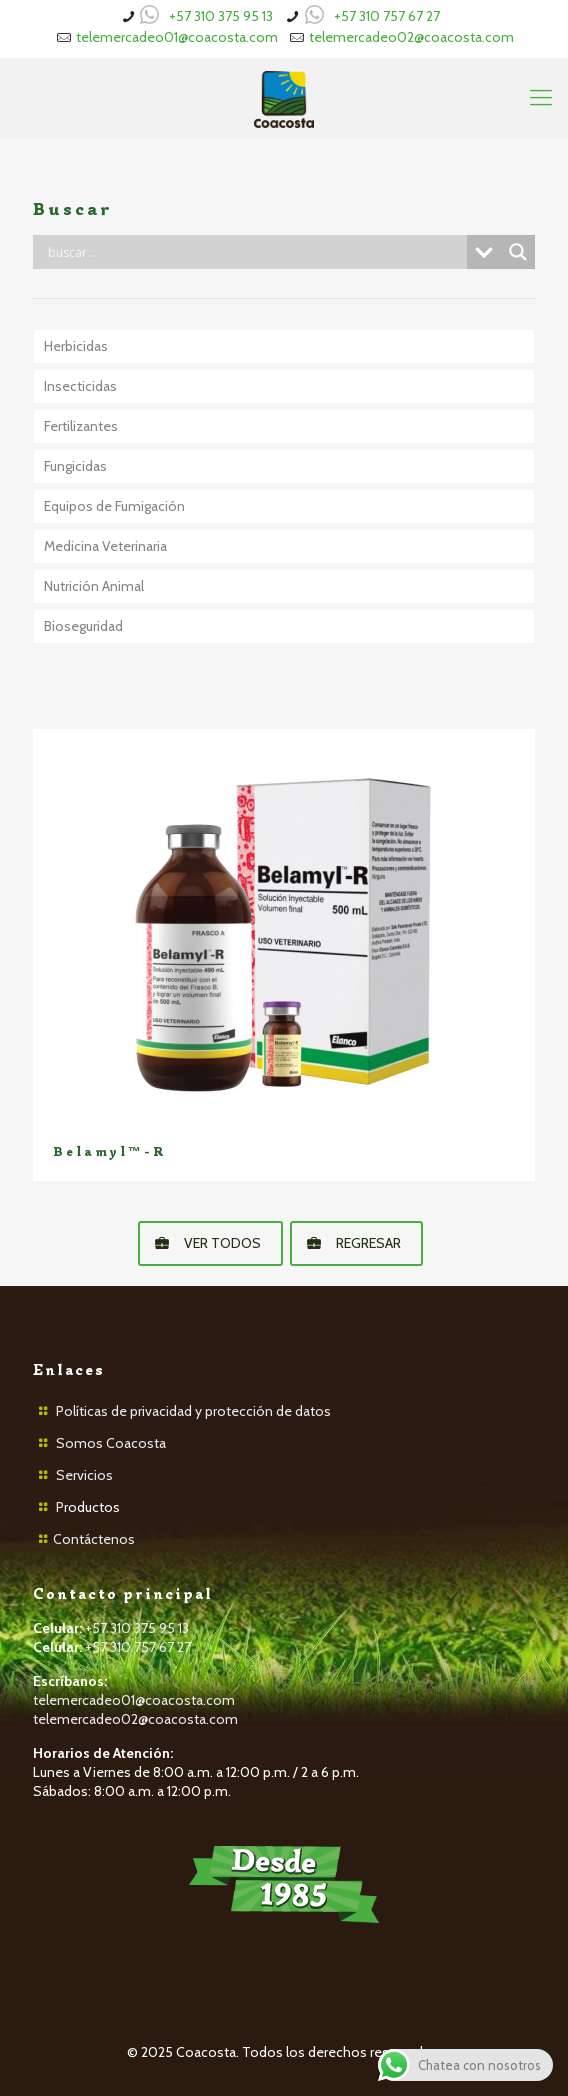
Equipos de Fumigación (114, 506)
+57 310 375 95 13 (221, 16)
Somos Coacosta (111, 1443)
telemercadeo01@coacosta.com (177, 37)
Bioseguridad (83, 626)
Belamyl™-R (109, 1151)
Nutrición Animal (94, 586)
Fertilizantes (81, 426)
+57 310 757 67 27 (387, 16)
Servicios (84, 1475)
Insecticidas (80, 386)
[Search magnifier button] (518, 252)
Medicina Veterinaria (105, 546)
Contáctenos (94, 1539)
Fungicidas (75, 466)
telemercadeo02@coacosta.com (411, 37)
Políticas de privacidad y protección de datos (193, 1411)
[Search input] (255, 252)
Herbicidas (76, 346)
